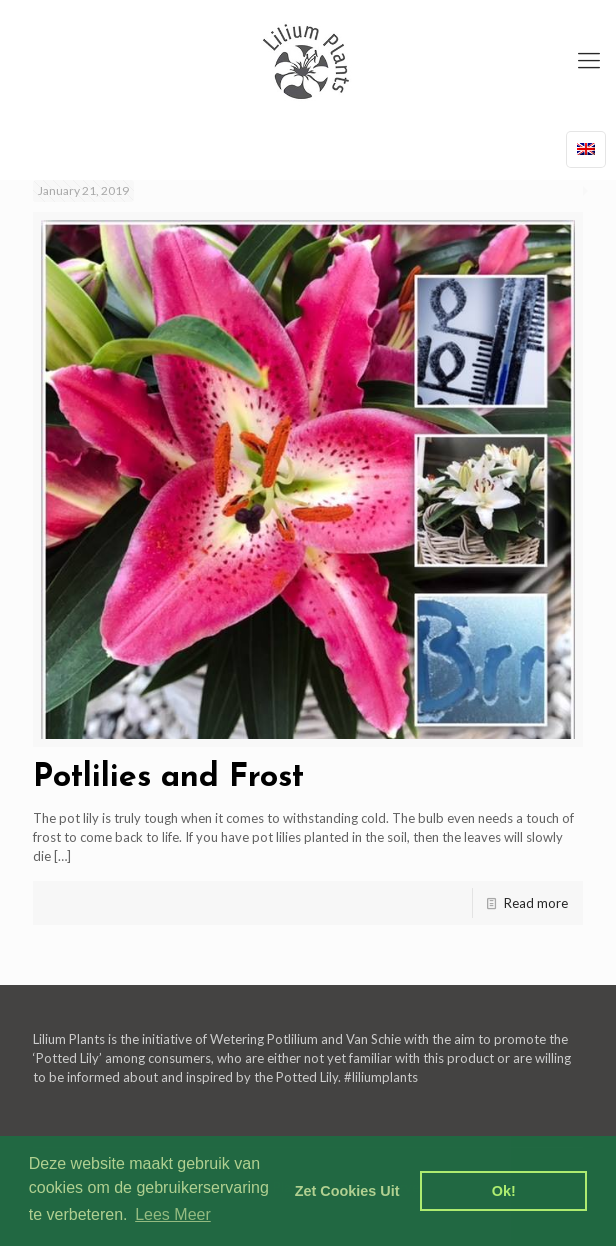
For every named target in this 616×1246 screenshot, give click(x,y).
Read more (536, 903)
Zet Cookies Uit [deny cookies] (347, 1191)
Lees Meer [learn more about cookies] (173, 1214)
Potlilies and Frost (168, 778)
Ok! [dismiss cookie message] (504, 1191)
